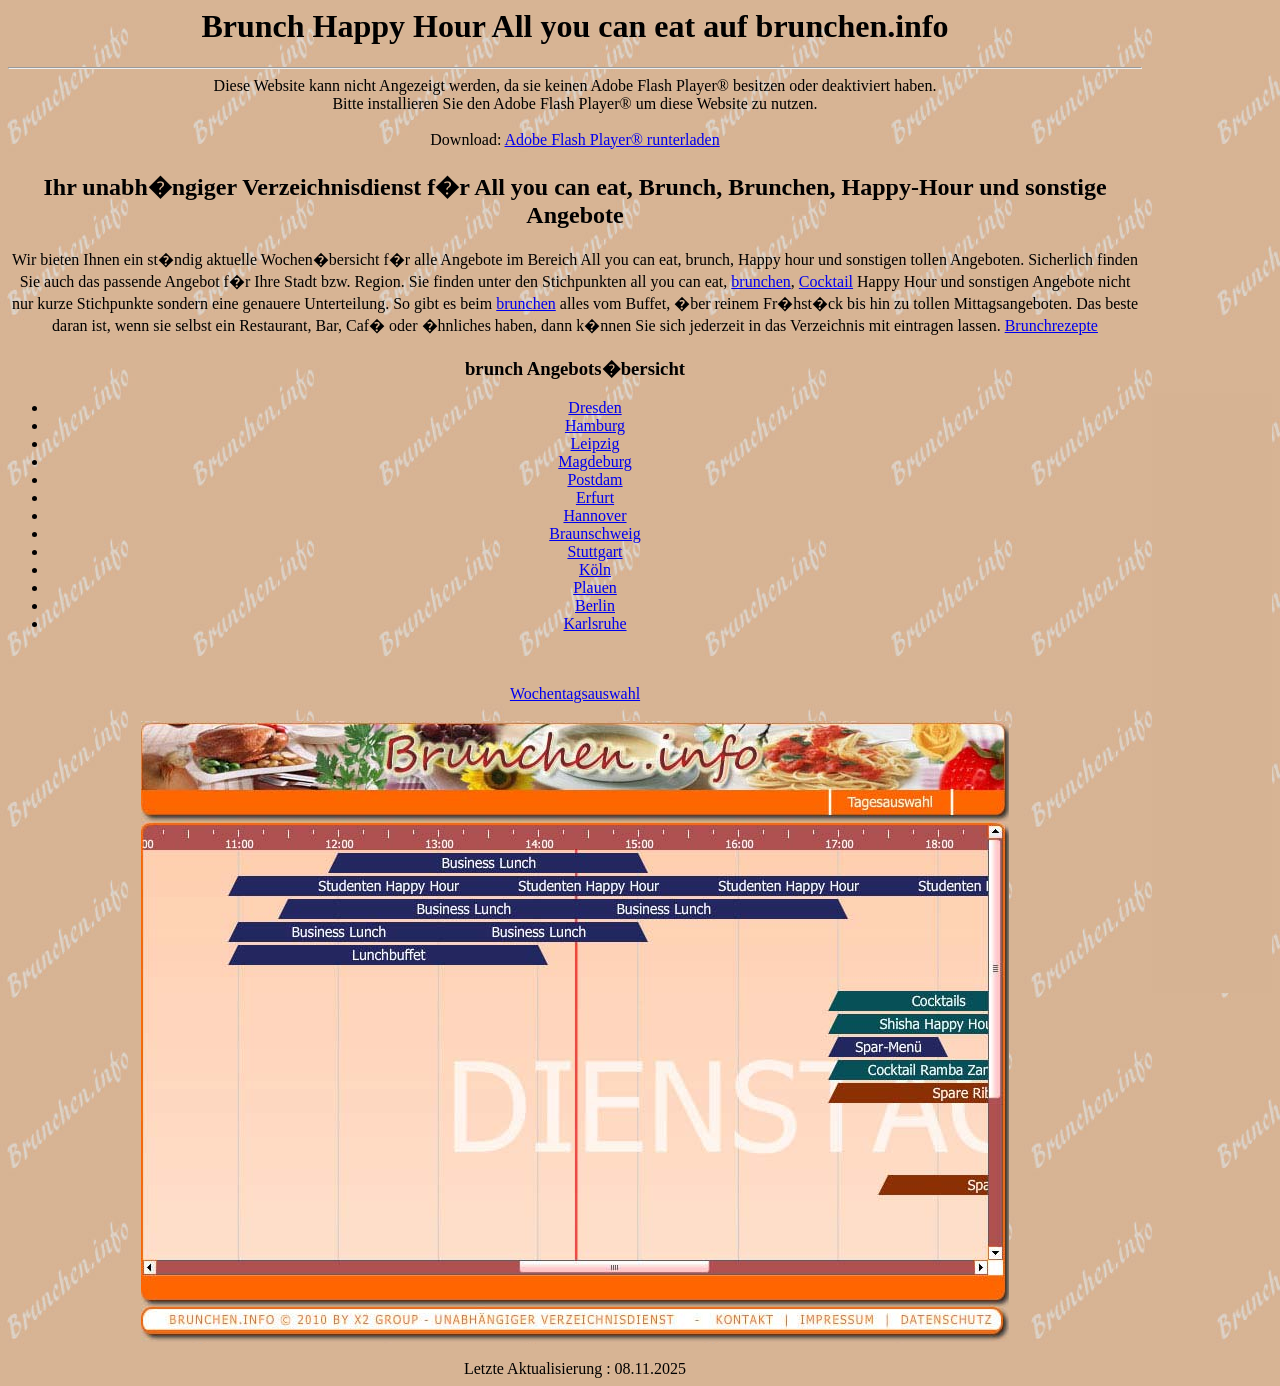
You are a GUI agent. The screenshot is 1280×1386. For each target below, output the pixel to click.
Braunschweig (595, 533)
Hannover (594, 515)
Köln (595, 569)
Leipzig (595, 443)
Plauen (595, 587)
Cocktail (826, 281)
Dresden (594, 407)
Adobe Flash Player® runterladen (612, 139)
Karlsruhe (594, 623)
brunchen (761, 281)
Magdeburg (594, 461)
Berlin (595, 605)
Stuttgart (594, 551)
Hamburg (595, 425)
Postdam (594, 479)
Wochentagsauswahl (575, 693)
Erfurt (595, 497)
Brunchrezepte (1051, 325)
